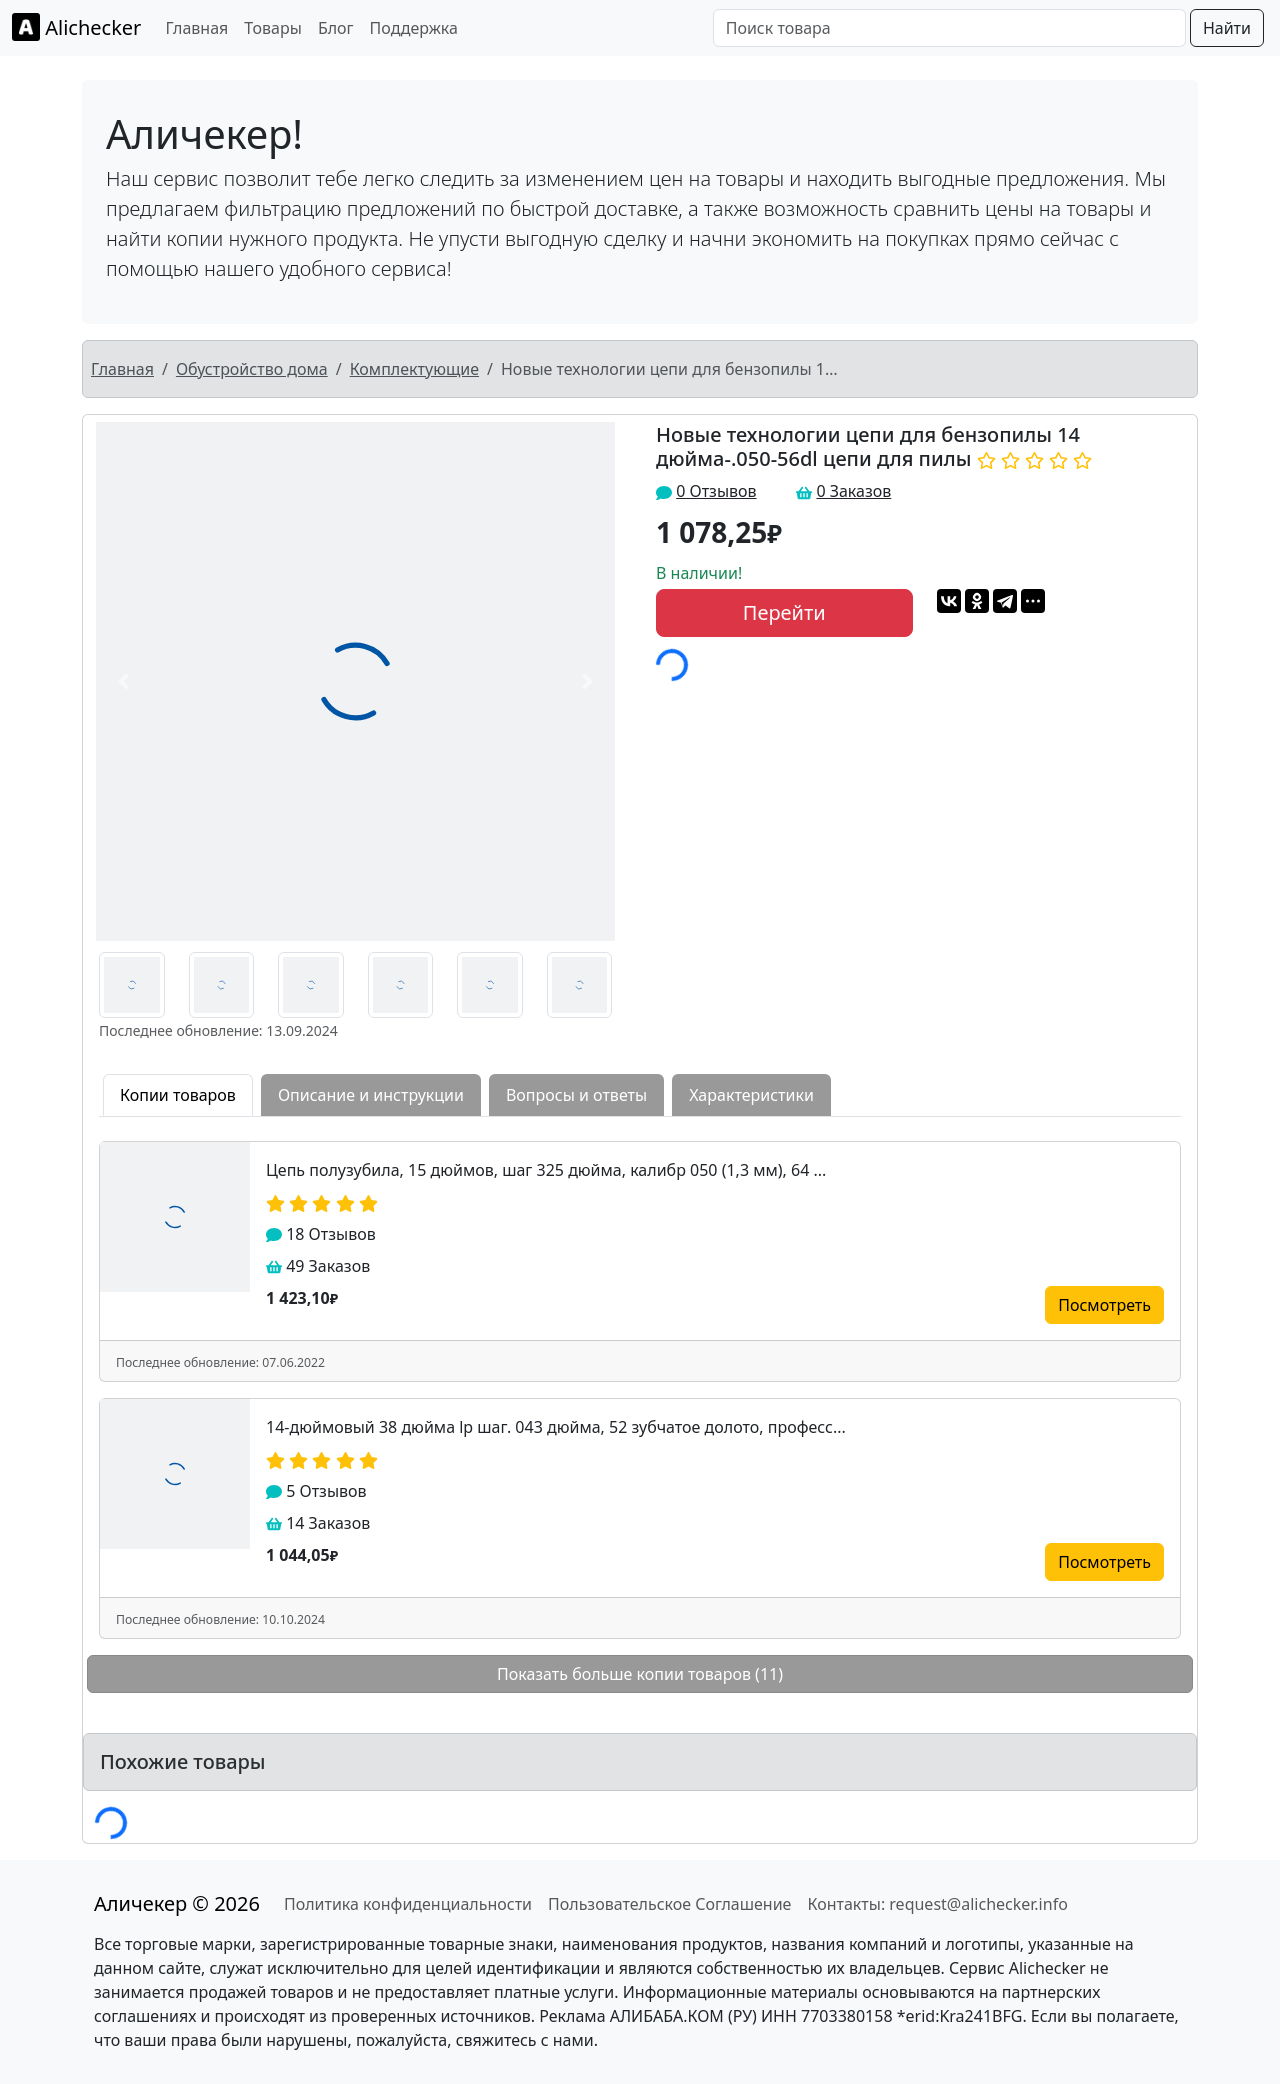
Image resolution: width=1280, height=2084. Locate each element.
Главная (196, 28)
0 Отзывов (716, 491)
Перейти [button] (784, 612)
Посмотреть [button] (1104, 1305)
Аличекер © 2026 (177, 1903)
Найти (1227, 28)
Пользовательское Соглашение (669, 1904)
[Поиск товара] (949, 28)
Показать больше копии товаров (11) (640, 1674)
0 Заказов (853, 491)
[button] (124, 681)
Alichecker (76, 27)
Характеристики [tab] (751, 1095)
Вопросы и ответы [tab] (576, 1095)
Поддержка (414, 28)
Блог (336, 28)
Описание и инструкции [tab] (371, 1095)
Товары (273, 28)
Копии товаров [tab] (178, 1095)
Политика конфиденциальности (408, 1904)
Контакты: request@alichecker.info (937, 1904)
